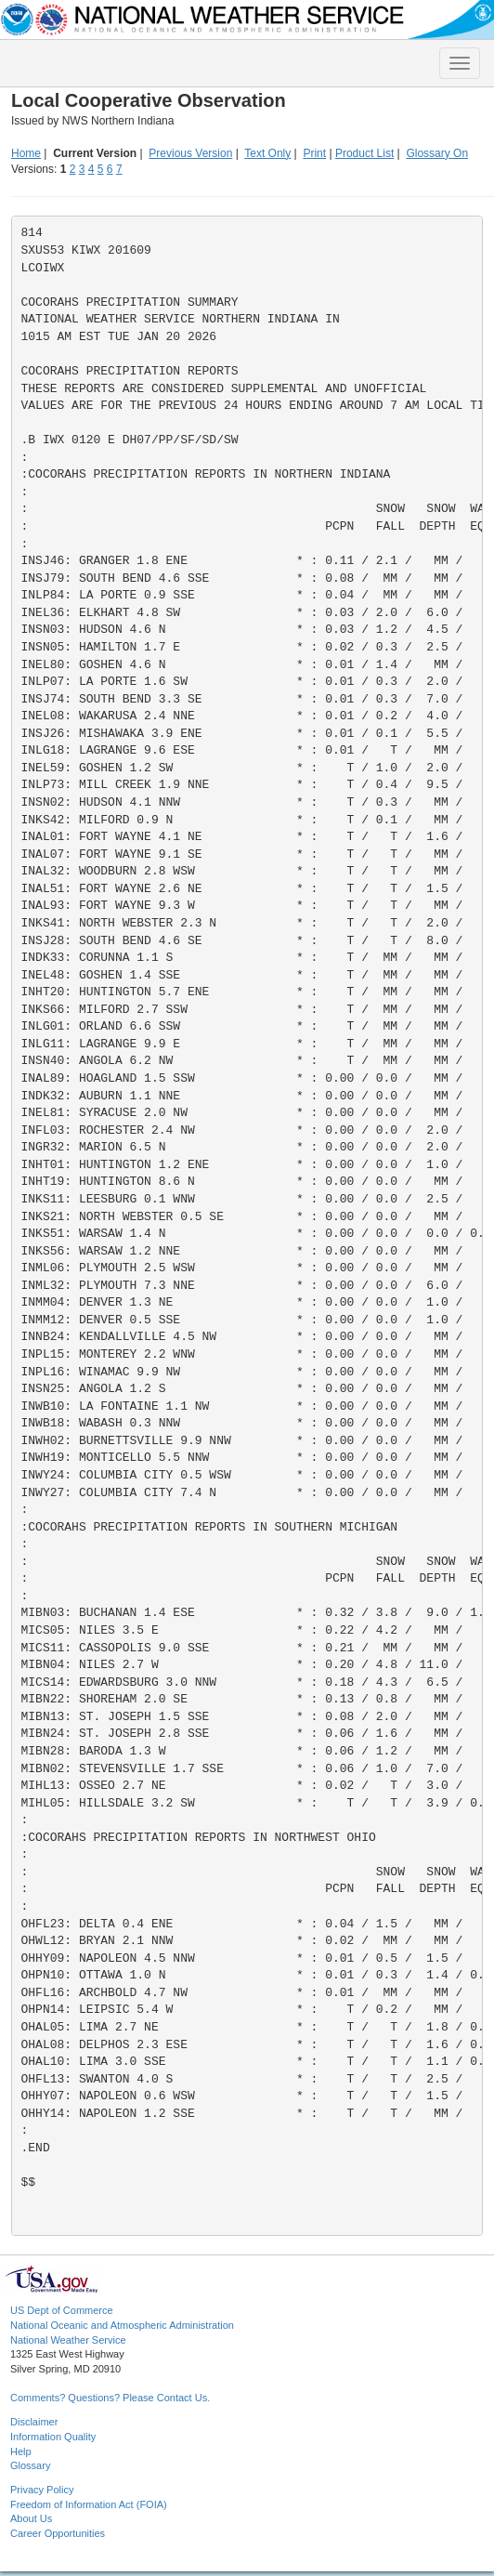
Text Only (267, 153)
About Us (31, 2518)
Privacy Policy (41, 2489)
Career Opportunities (57, 2533)
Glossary (30, 2465)
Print (314, 153)
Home (26, 153)
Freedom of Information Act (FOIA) (88, 2504)
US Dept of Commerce (61, 2310)
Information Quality (53, 2436)
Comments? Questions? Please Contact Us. (110, 2397)
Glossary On (437, 153)
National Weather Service (68, 2340)
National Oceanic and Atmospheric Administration (122, 2325)
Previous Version (190, 153)
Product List (364, 153)
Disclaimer (34, 2421)
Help (21, 2451)
